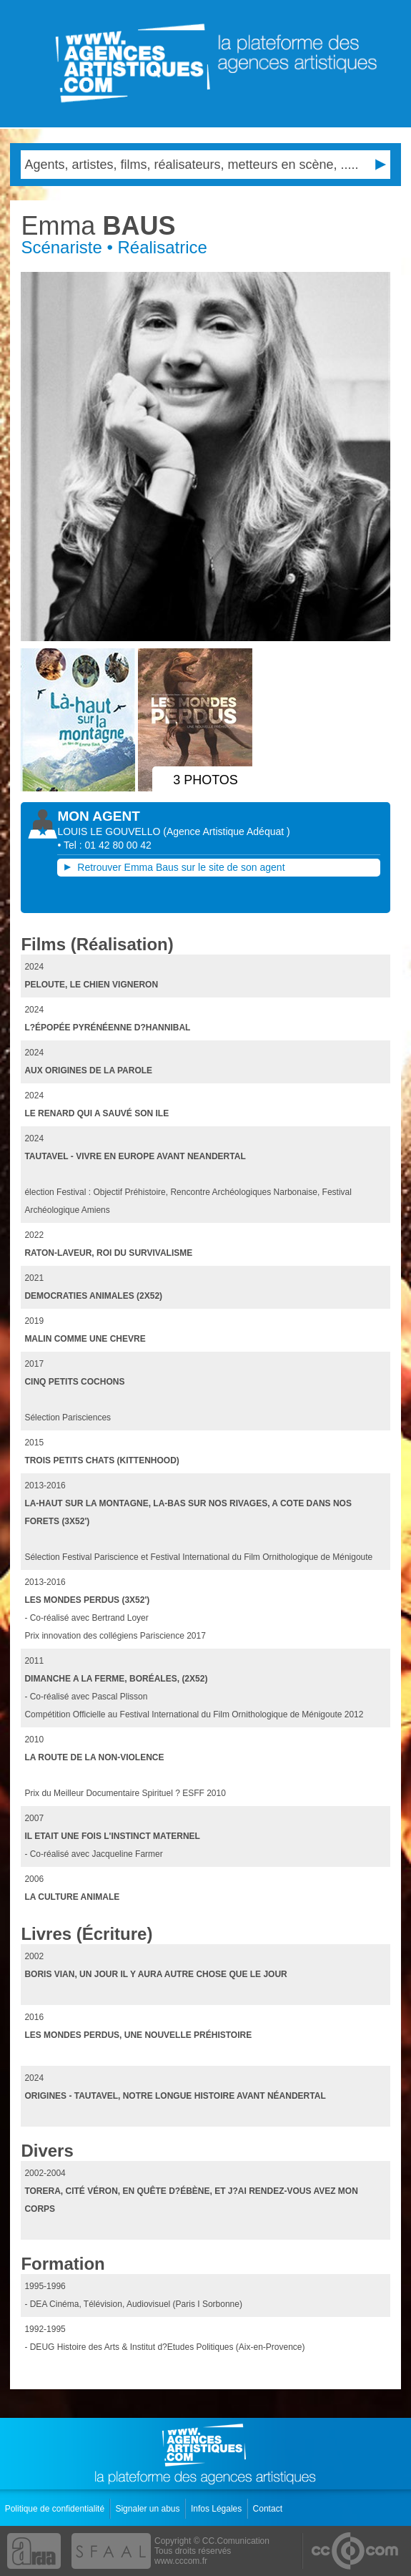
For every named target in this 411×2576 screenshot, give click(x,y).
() (226, 831)
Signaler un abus (148, 2509)
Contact (269, 2509)
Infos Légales (217, 2509)
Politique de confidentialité (56, 2509)
